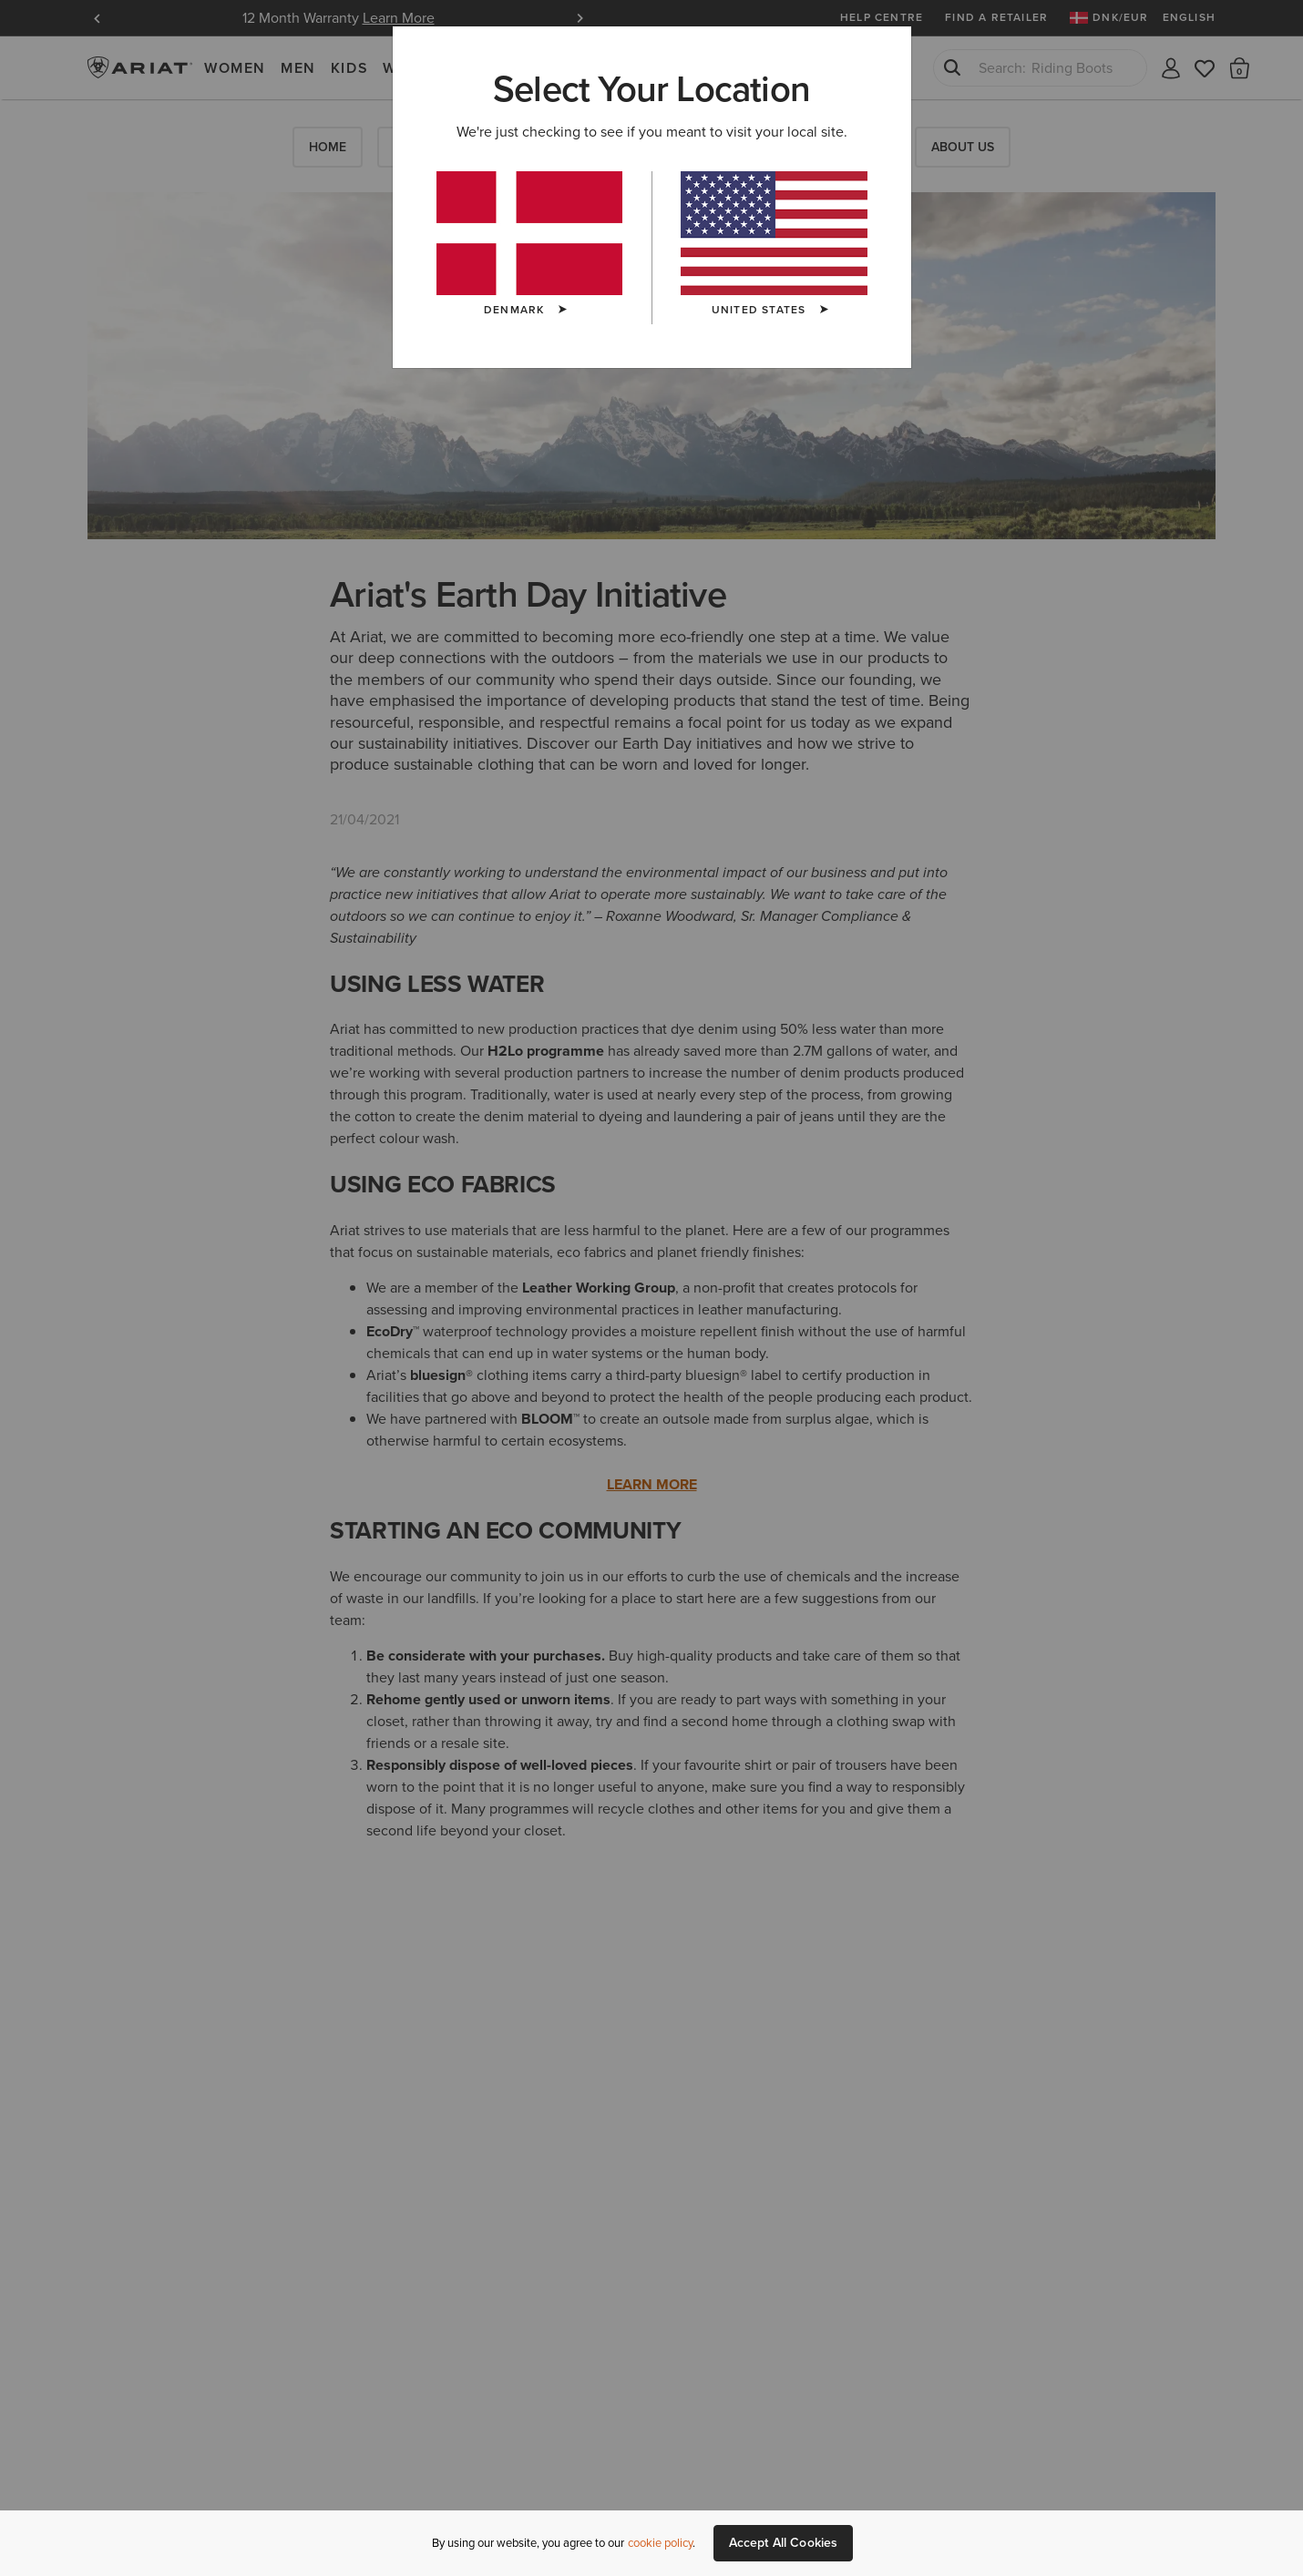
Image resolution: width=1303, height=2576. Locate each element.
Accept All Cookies (783, 2542)
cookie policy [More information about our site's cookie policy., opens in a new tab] (660, 2542)
